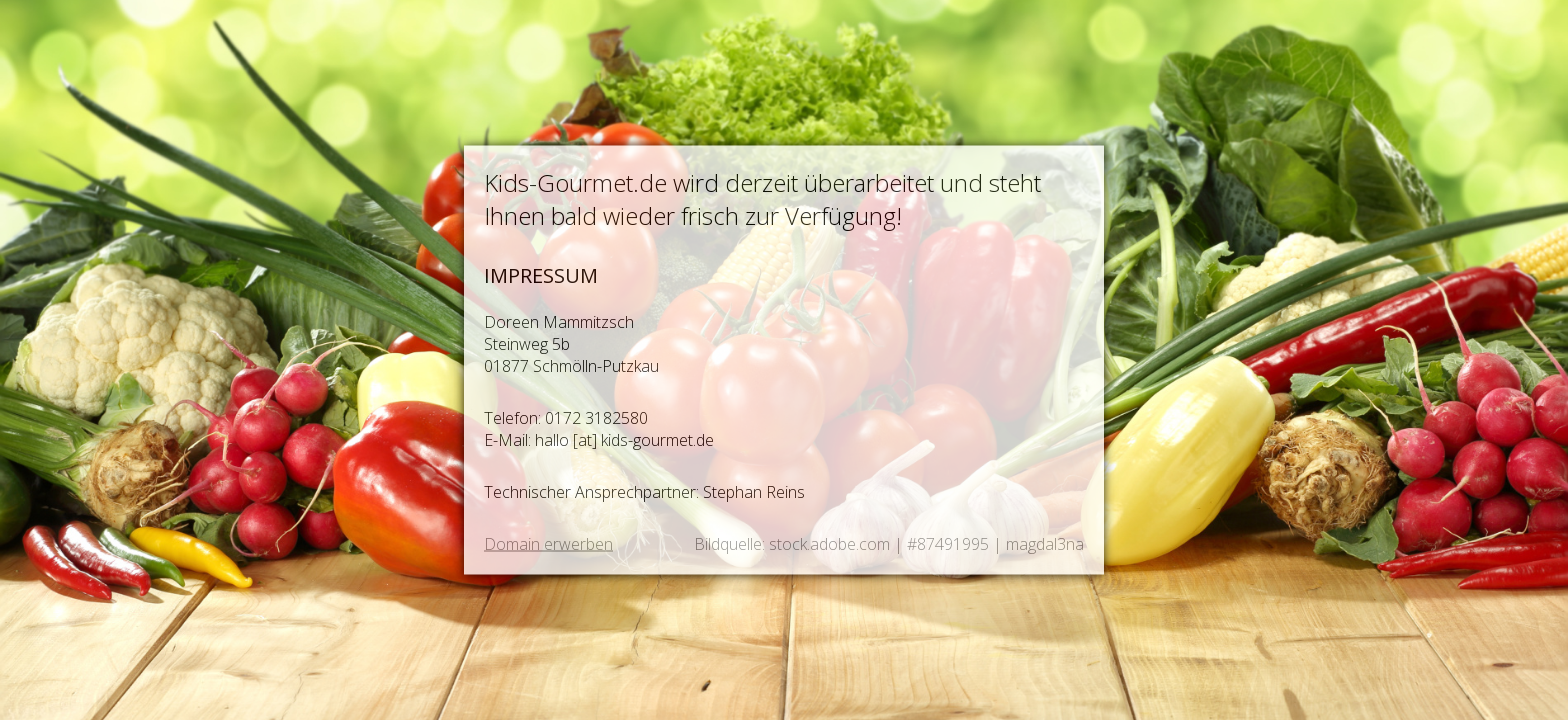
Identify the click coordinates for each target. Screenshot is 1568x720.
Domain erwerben (548, 544)
